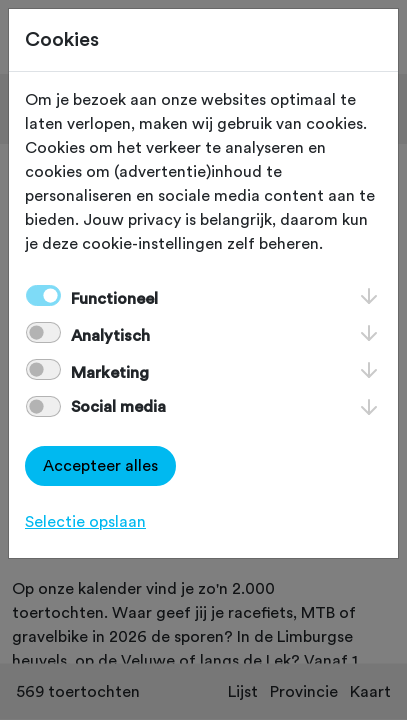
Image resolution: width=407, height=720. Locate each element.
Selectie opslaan (85, 522)
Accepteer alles (100, 466)
